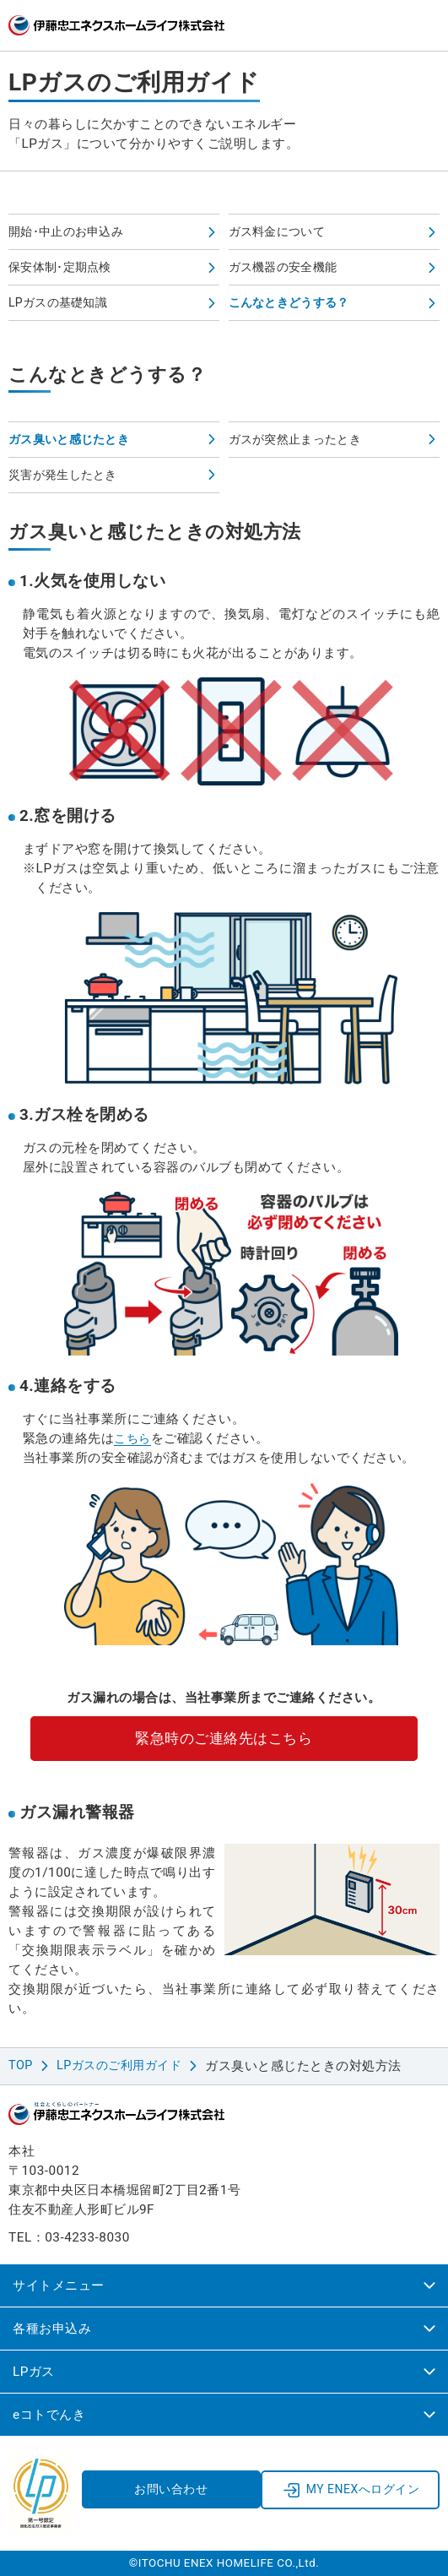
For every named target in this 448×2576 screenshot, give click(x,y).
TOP (21, 2065)
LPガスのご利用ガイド (125, 2065)
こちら (134, 1438)
